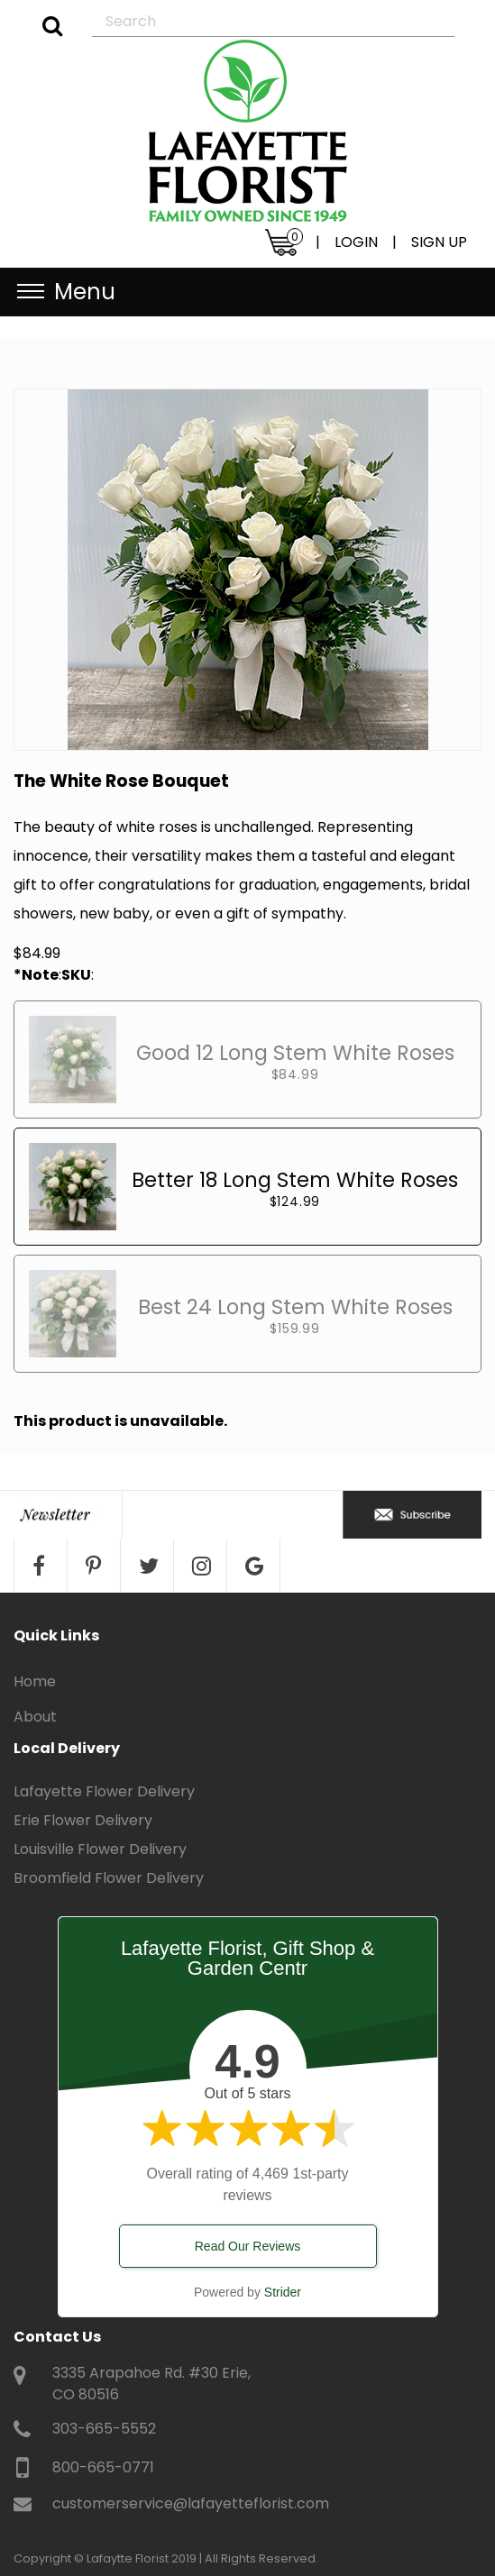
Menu (84, 291)
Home (35, 1681)
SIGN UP (439, 242)
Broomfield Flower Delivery (109, 1878)
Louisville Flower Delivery (100, 1849)
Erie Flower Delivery (83, 1820)
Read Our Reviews (248, 2246)
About (35, 1716)
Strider (282, 2292)
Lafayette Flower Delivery (104, 1791)
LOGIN (356, 242)
